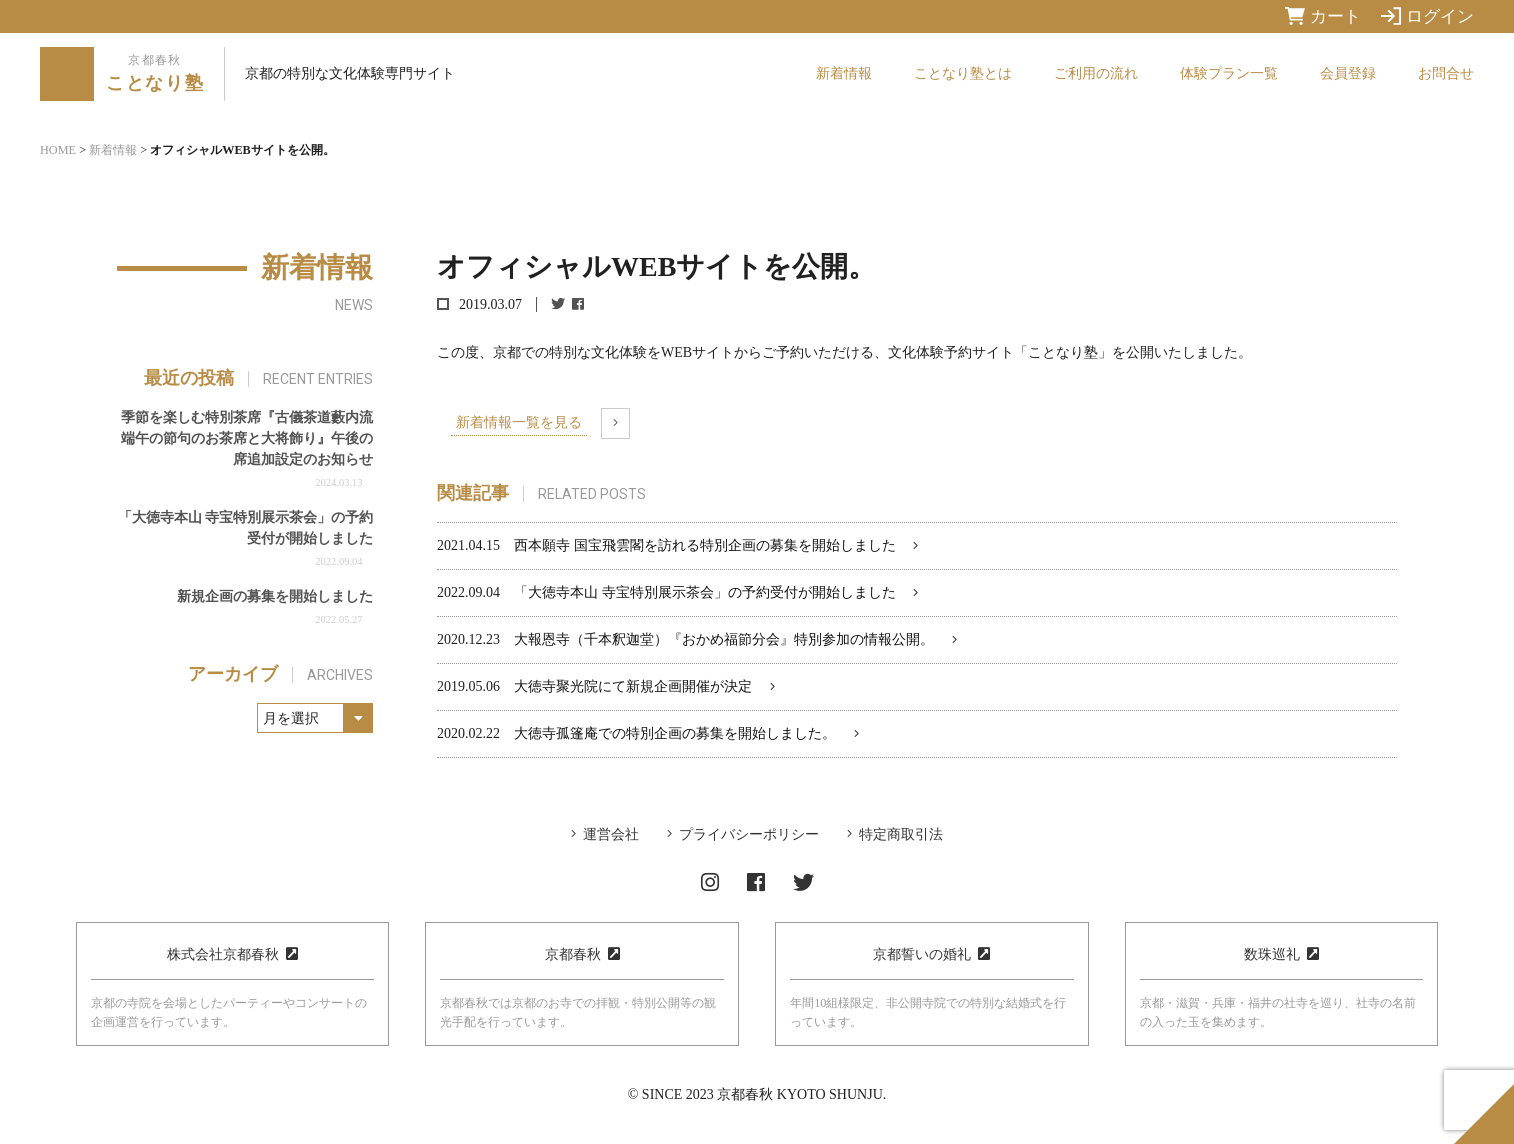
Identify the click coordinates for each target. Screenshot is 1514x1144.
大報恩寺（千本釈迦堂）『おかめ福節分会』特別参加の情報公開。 (724, 639)
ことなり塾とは (963, 73)
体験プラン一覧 (1229, 73)
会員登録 (1348, 73)
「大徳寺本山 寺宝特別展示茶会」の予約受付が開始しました (705, 592)
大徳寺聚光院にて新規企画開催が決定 (633, 686)
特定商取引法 (901, 834)
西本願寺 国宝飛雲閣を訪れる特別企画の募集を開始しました (705, 545)
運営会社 (611, 834)
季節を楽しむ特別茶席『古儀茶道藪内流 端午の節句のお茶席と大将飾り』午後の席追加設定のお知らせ (247, 438)
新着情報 (844, 73)
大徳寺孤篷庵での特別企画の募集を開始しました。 (675, 733)
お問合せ (1446, 73)
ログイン (1427, 16)
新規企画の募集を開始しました (275, 596)
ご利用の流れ (1096, 73)
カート (1323, 16)
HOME (58, 150)
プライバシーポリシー (749, 834)
